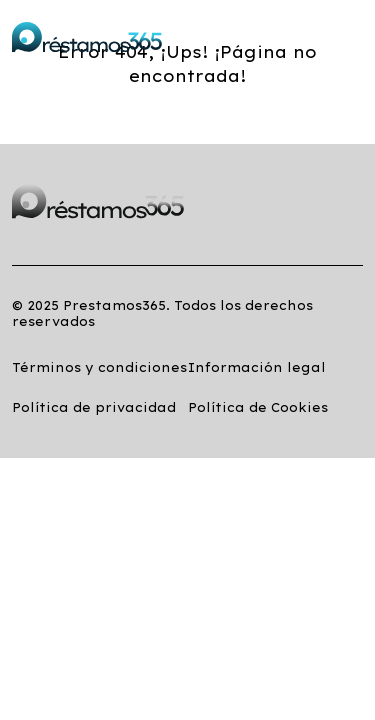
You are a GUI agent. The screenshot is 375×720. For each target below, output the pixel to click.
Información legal (257, 367)
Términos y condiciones (99, 367)
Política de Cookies (258, 407)
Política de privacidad (94, 407)
